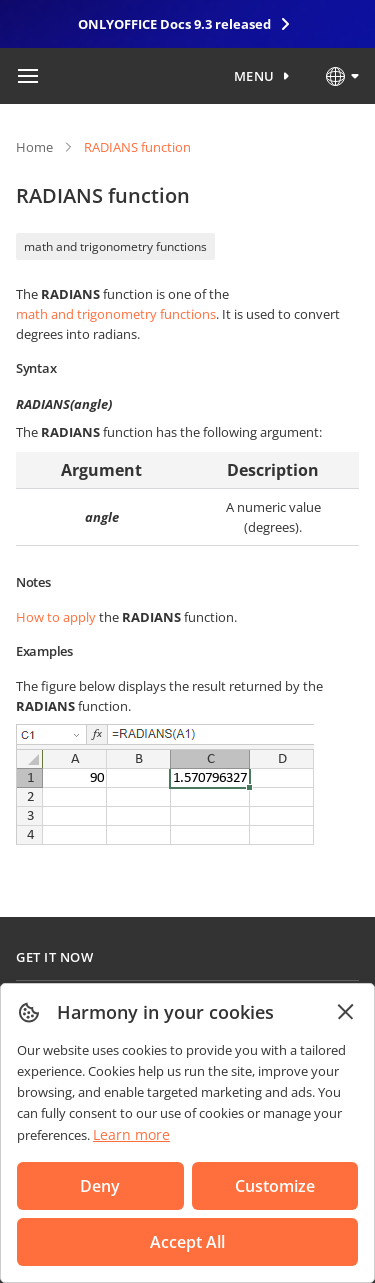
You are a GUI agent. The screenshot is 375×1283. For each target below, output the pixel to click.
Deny (100, 1186)
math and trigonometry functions (115, 246)
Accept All (187, 1242)
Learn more (131, 1134)
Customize (275, 1186)
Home (34, 147)
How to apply (56, 617)
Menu (254, 76)
